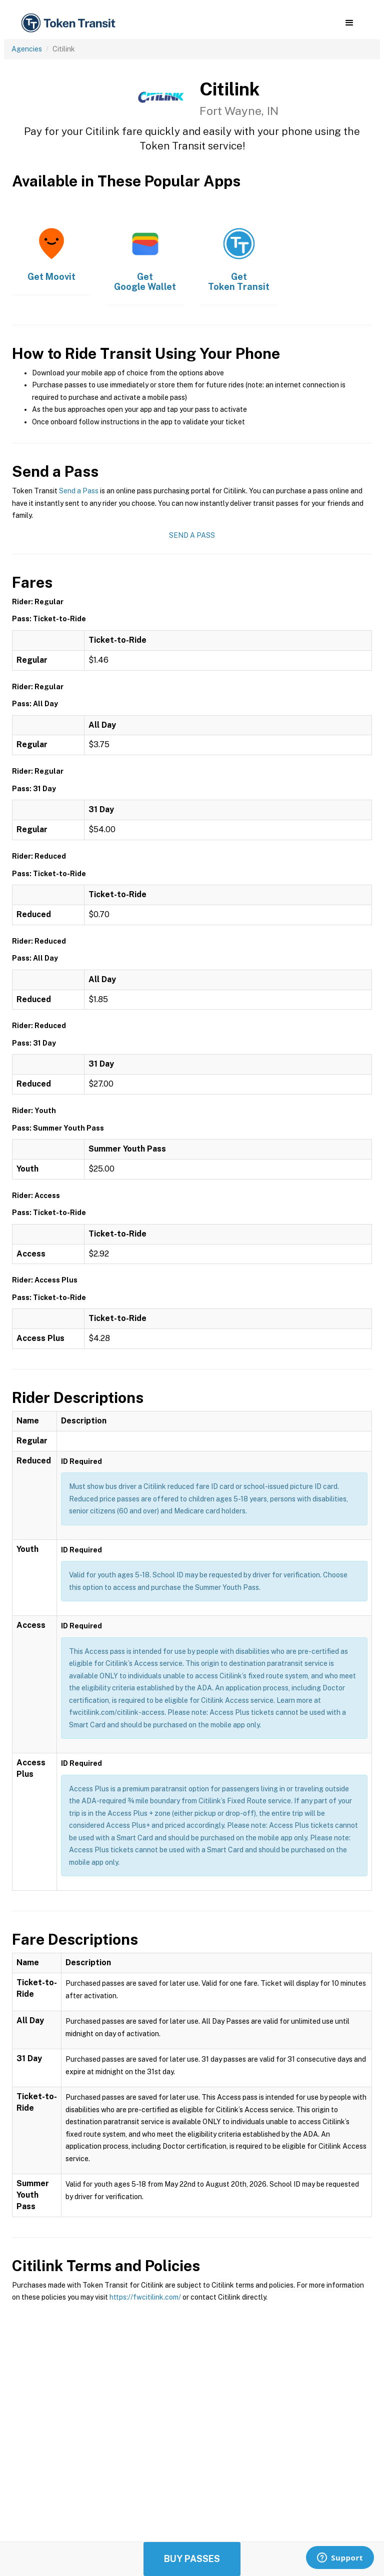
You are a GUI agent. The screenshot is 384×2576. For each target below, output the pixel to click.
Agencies (27, 49)
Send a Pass (78, 491)
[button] (349, 23)
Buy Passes (192, 2559)
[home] (70, 23)
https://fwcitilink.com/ (145, 2297)
